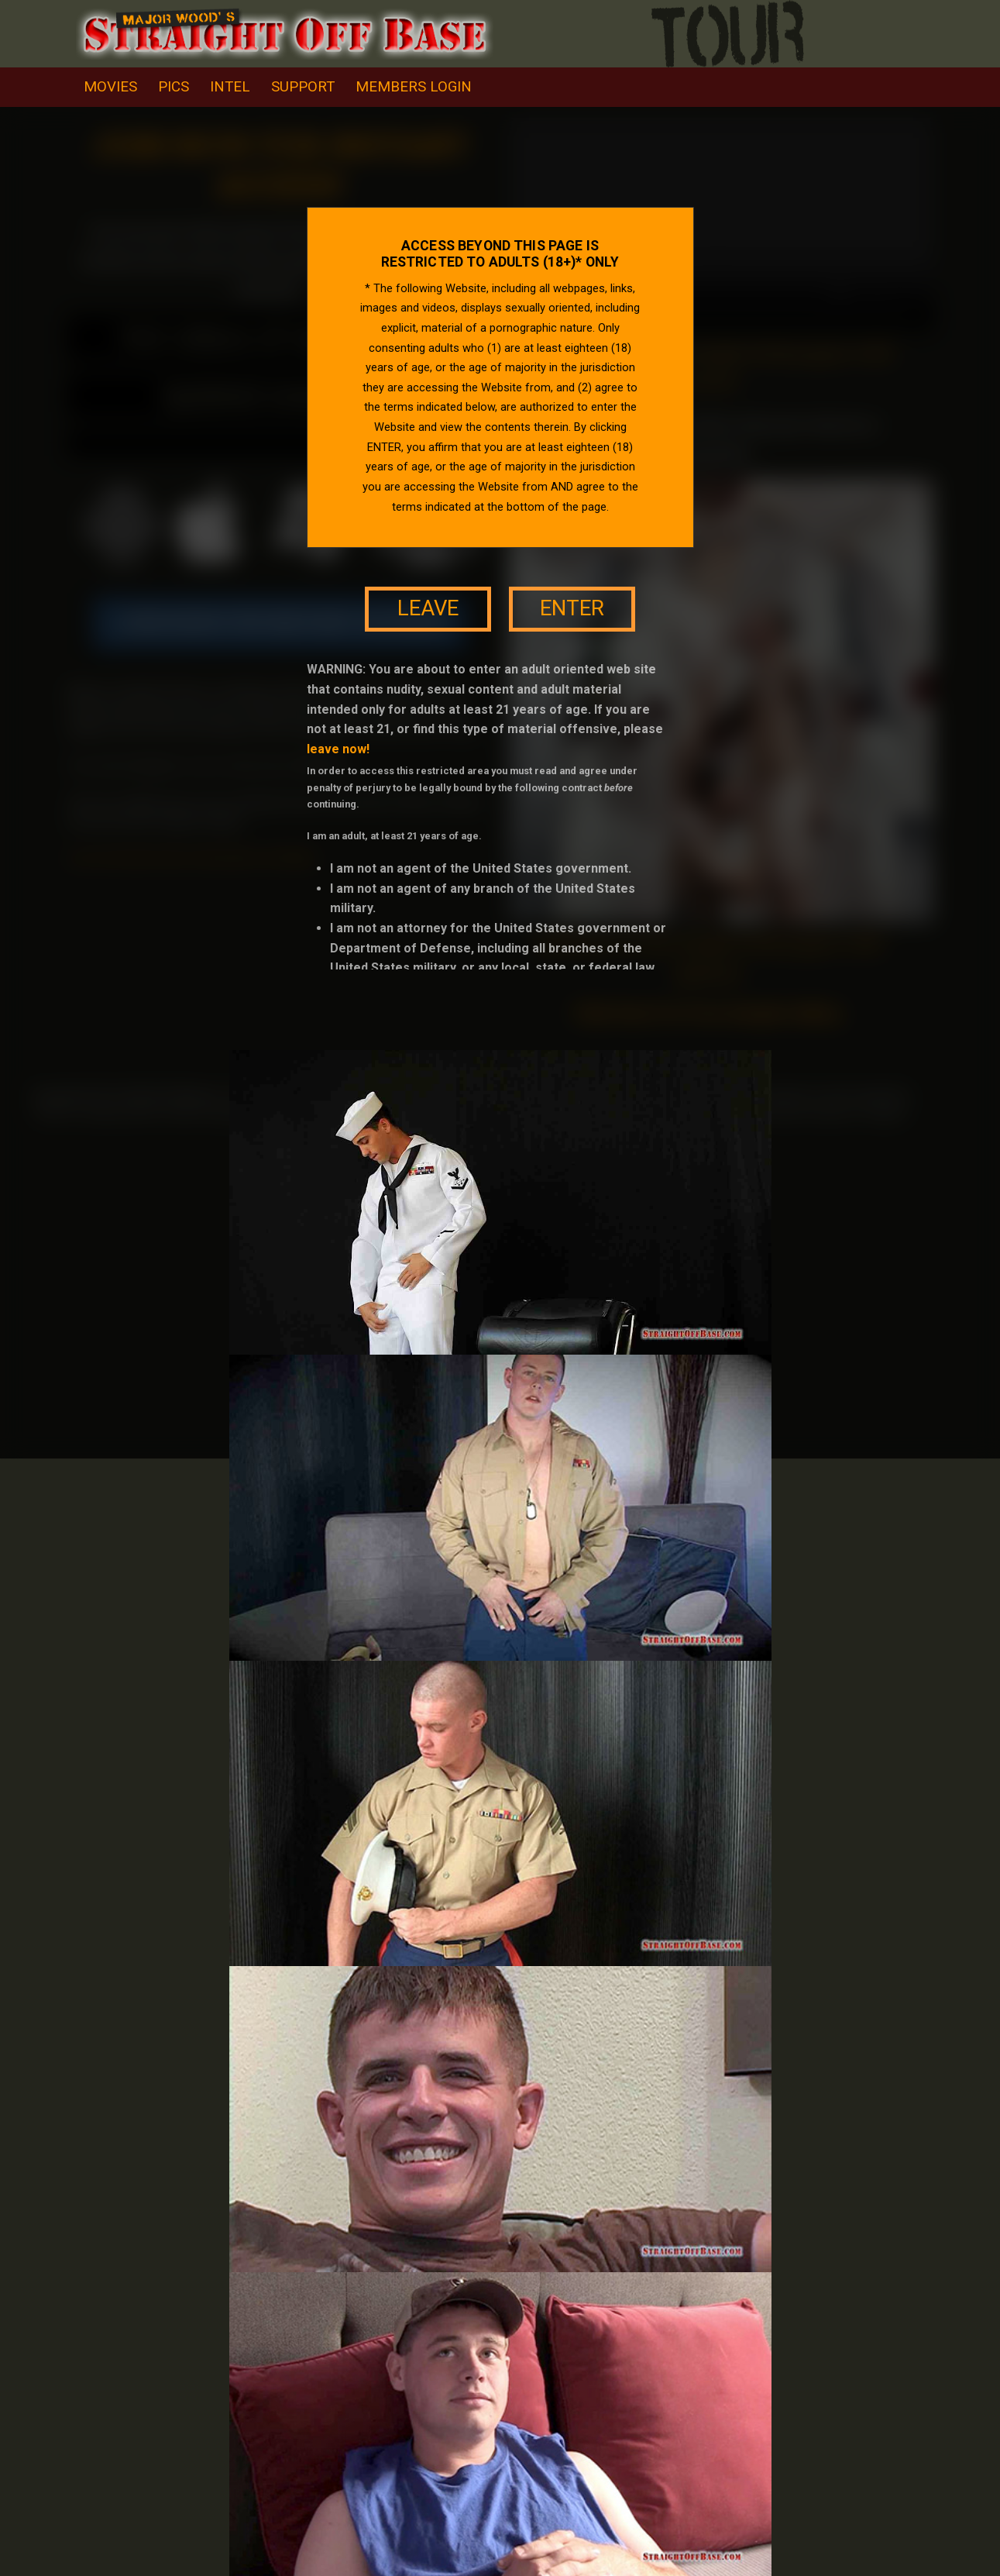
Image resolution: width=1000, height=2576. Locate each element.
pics (173, 86)
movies (110, 86)
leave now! (338, 749)
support (303, 86)
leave (428, 608)
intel (230, 86)
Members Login (414, 86)
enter (572, 608)
